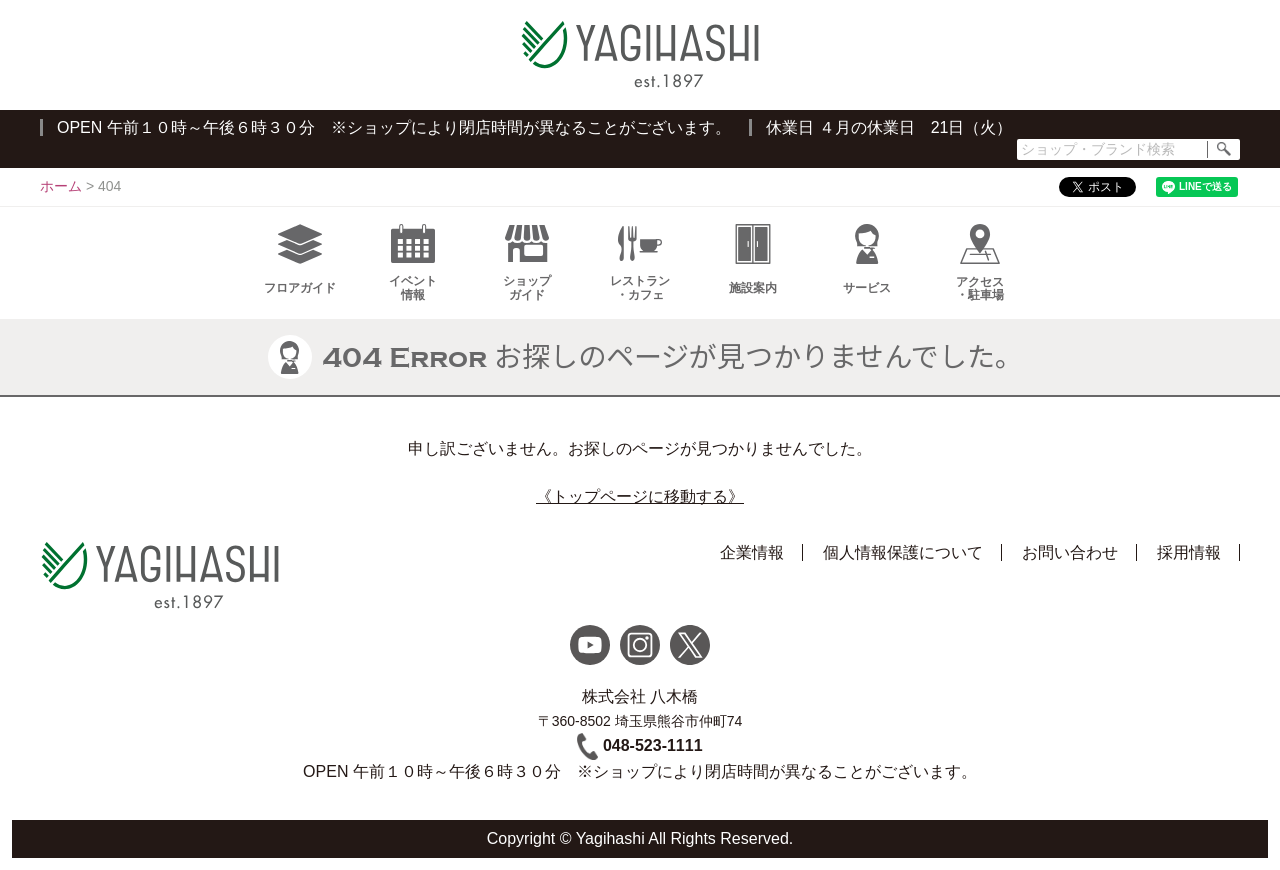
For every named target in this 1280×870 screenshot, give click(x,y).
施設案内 (753, 259)
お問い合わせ (1070, 552)
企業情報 (752, 552)
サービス (867, 259)
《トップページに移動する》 (640, 496)
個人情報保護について (903, 552)
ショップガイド (527, 263)
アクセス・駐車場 (980, 263)
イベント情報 (413, 263)
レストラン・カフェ (640, 263)
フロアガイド (300, 259)
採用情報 (1189, 552)
